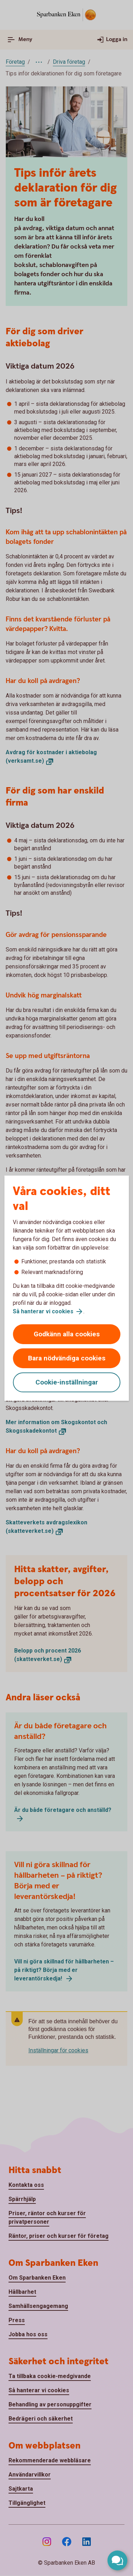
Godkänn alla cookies (67, 1334)
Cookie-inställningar (66, 1382)
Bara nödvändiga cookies (66, 1358)
